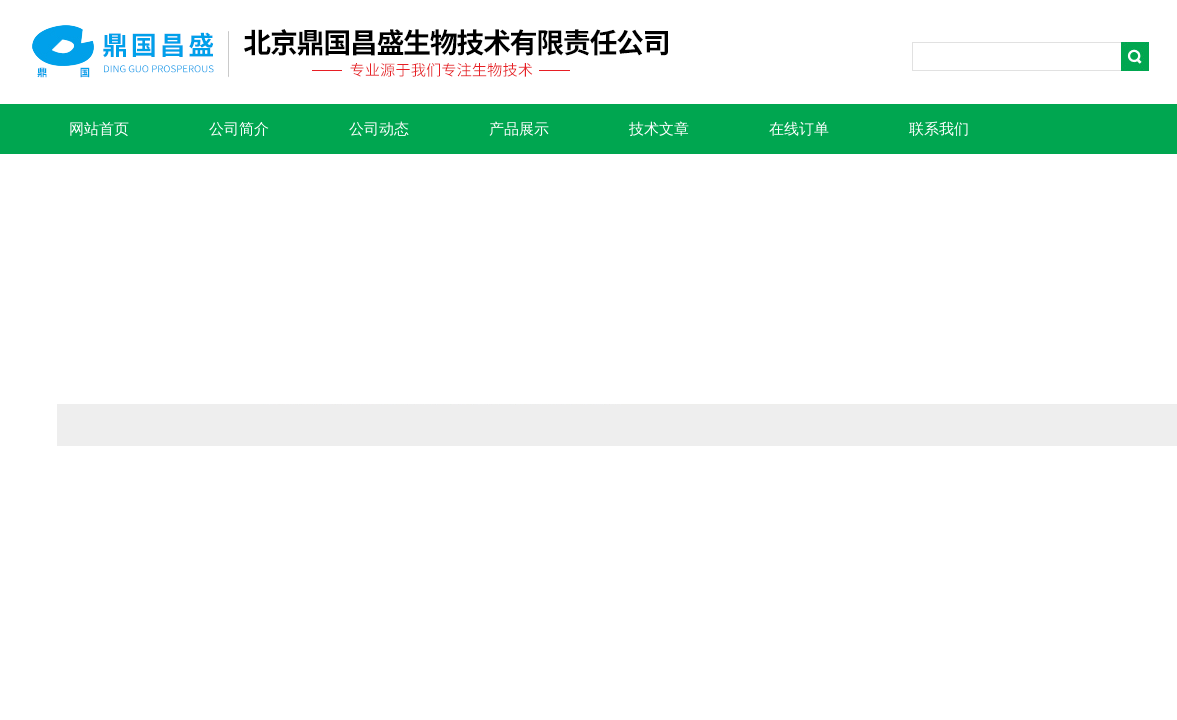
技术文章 (659, 129)
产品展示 (519, 129)
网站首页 (99, 129)
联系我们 (939, 129)
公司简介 (239, 129)
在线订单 (799, 129)
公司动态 (379, 129)
